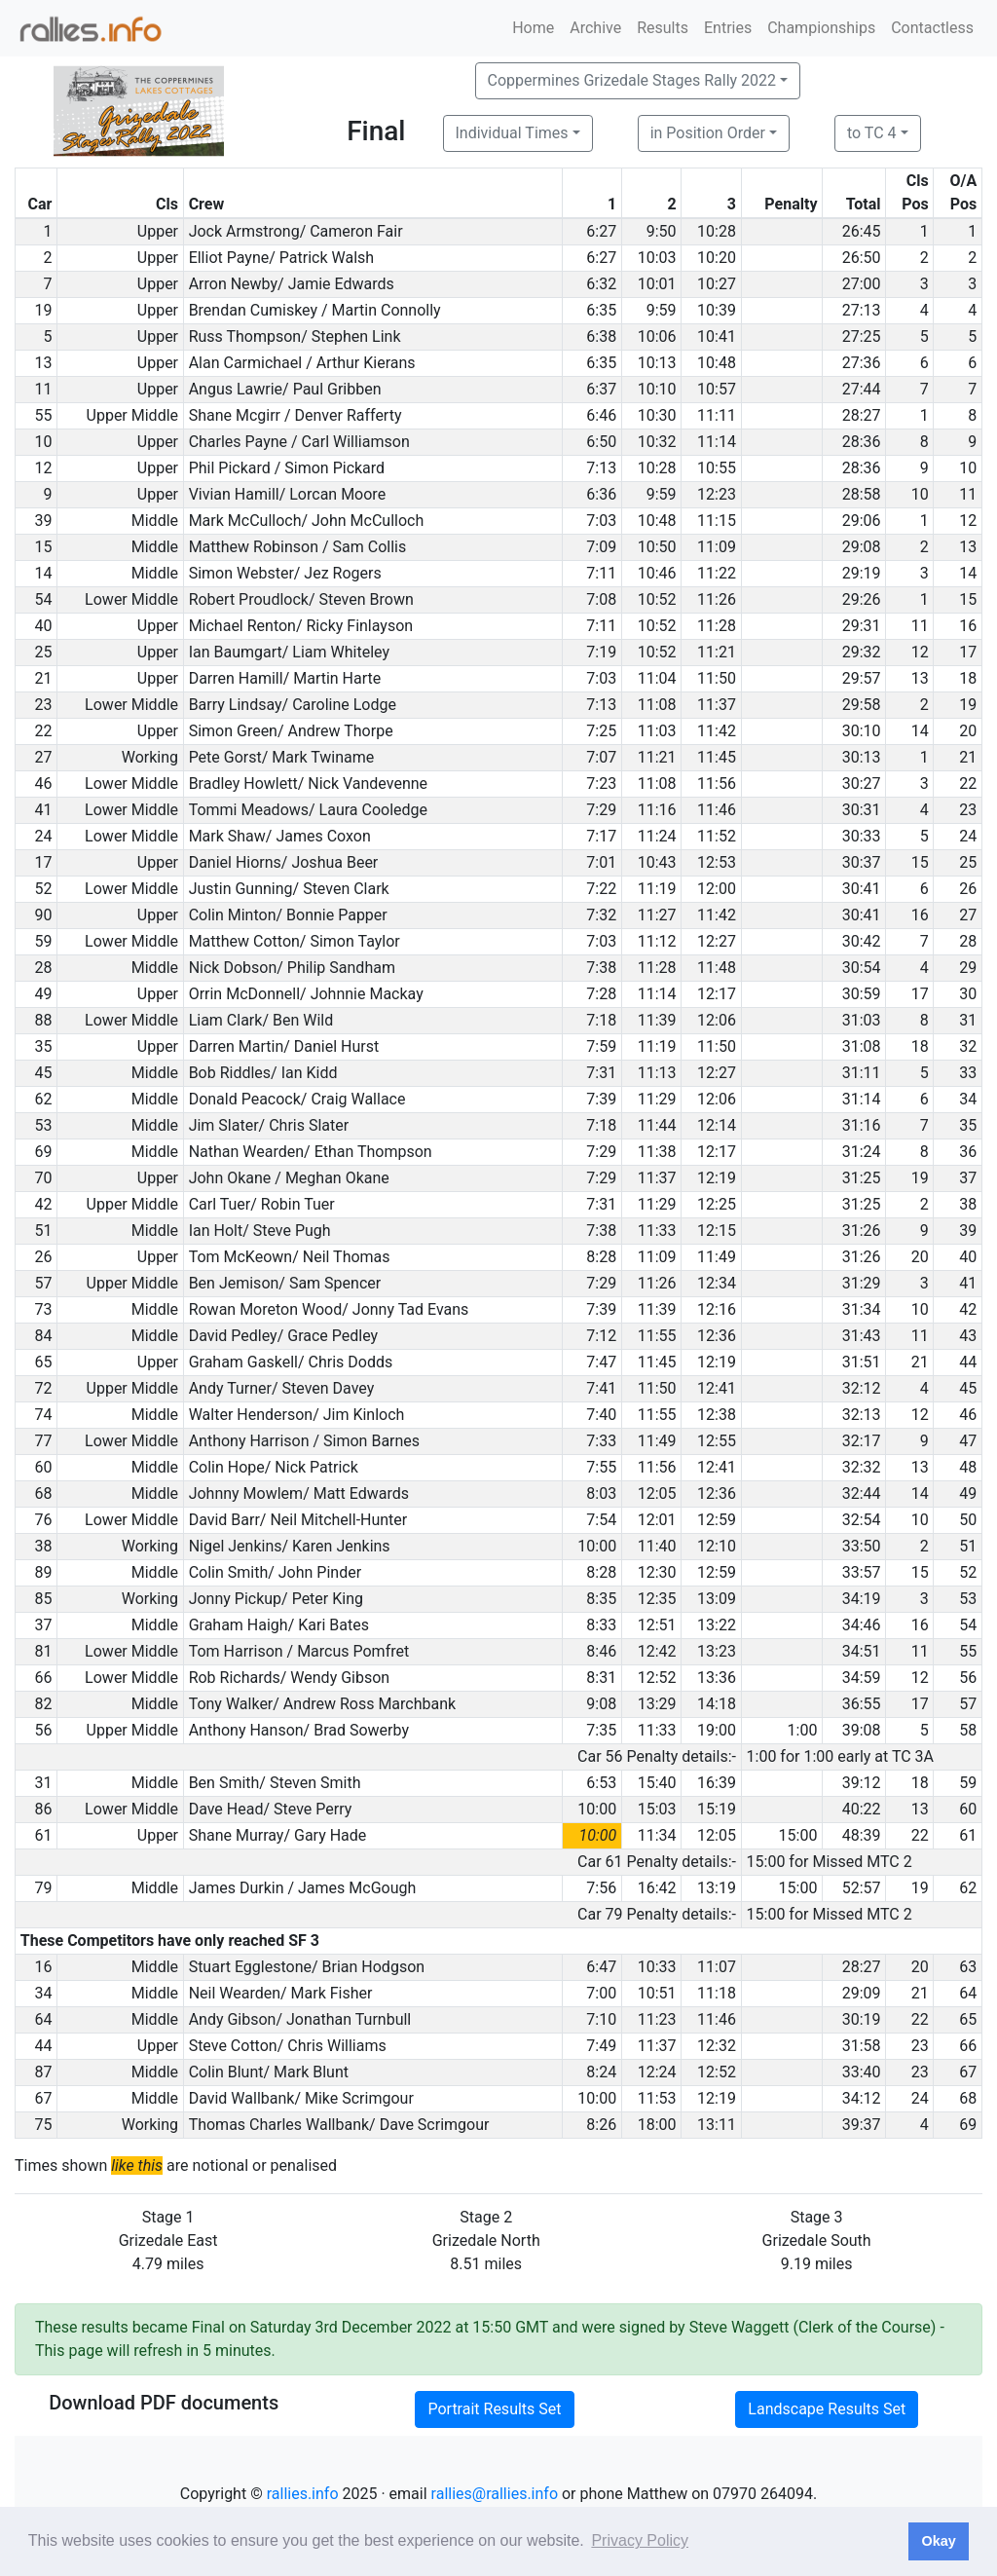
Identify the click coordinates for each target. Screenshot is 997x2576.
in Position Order (707, 133)
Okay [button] (938, 2541)
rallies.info (303, 2493)
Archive (595, 28)
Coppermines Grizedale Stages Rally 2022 (632, 80)
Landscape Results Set (826, 2409)
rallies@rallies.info (494, 2493)
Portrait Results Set (494, 2409)
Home (533, 28)
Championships (821, 28)
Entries (728, 28)
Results (662, 28)
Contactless (932, 28)
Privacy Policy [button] (639, 2540)
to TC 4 (872, 133)
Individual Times (512, 133)
